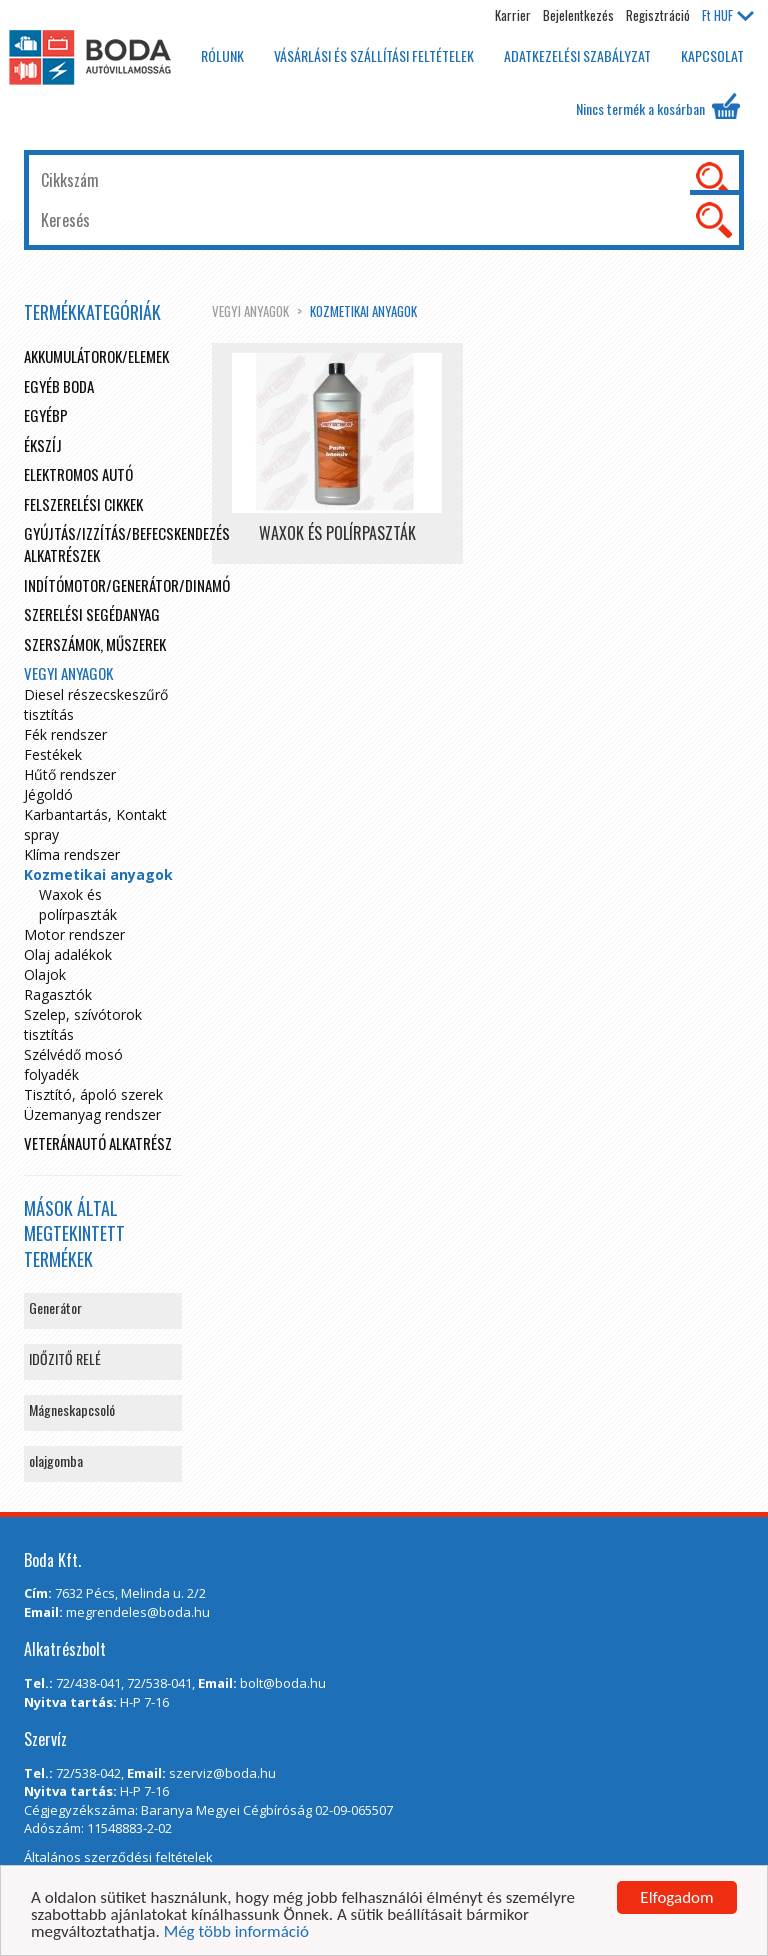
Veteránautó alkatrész (98, 1143)
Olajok (45, 974)
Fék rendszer (65, 734)
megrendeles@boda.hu (138, 1612)
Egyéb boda (59, 386)
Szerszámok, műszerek (95, 644)
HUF (728, 15)
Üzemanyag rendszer (92, 1114)
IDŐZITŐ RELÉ (65, 1358)
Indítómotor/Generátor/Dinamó (127, 585)
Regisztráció (658, 15)
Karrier (513, 15)
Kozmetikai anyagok (363, 311)
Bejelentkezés (578, 15)
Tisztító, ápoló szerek (93, 1094)
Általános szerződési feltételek (118, 1857)
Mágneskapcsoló (72, 1409)
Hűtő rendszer (70, 774)
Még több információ (236, 1937)
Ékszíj (43, 445)
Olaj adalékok (68, 954)
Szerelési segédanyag (92, 614)
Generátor (55, 1307)
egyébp (46, 415)
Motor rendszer (74, 934)
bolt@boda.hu (283, 1683)
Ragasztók (58, 994)
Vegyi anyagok (250, 311)
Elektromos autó (78, 474)
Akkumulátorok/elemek (96, 356)
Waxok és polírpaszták (78, 904)
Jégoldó (48, 794)
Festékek (53, 754)
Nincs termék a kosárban (658, 106)
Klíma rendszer (72, 854)
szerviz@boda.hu (222, 1773)
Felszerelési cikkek (83, 504)
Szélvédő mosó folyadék (73, 1064)
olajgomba (56, 1460)
